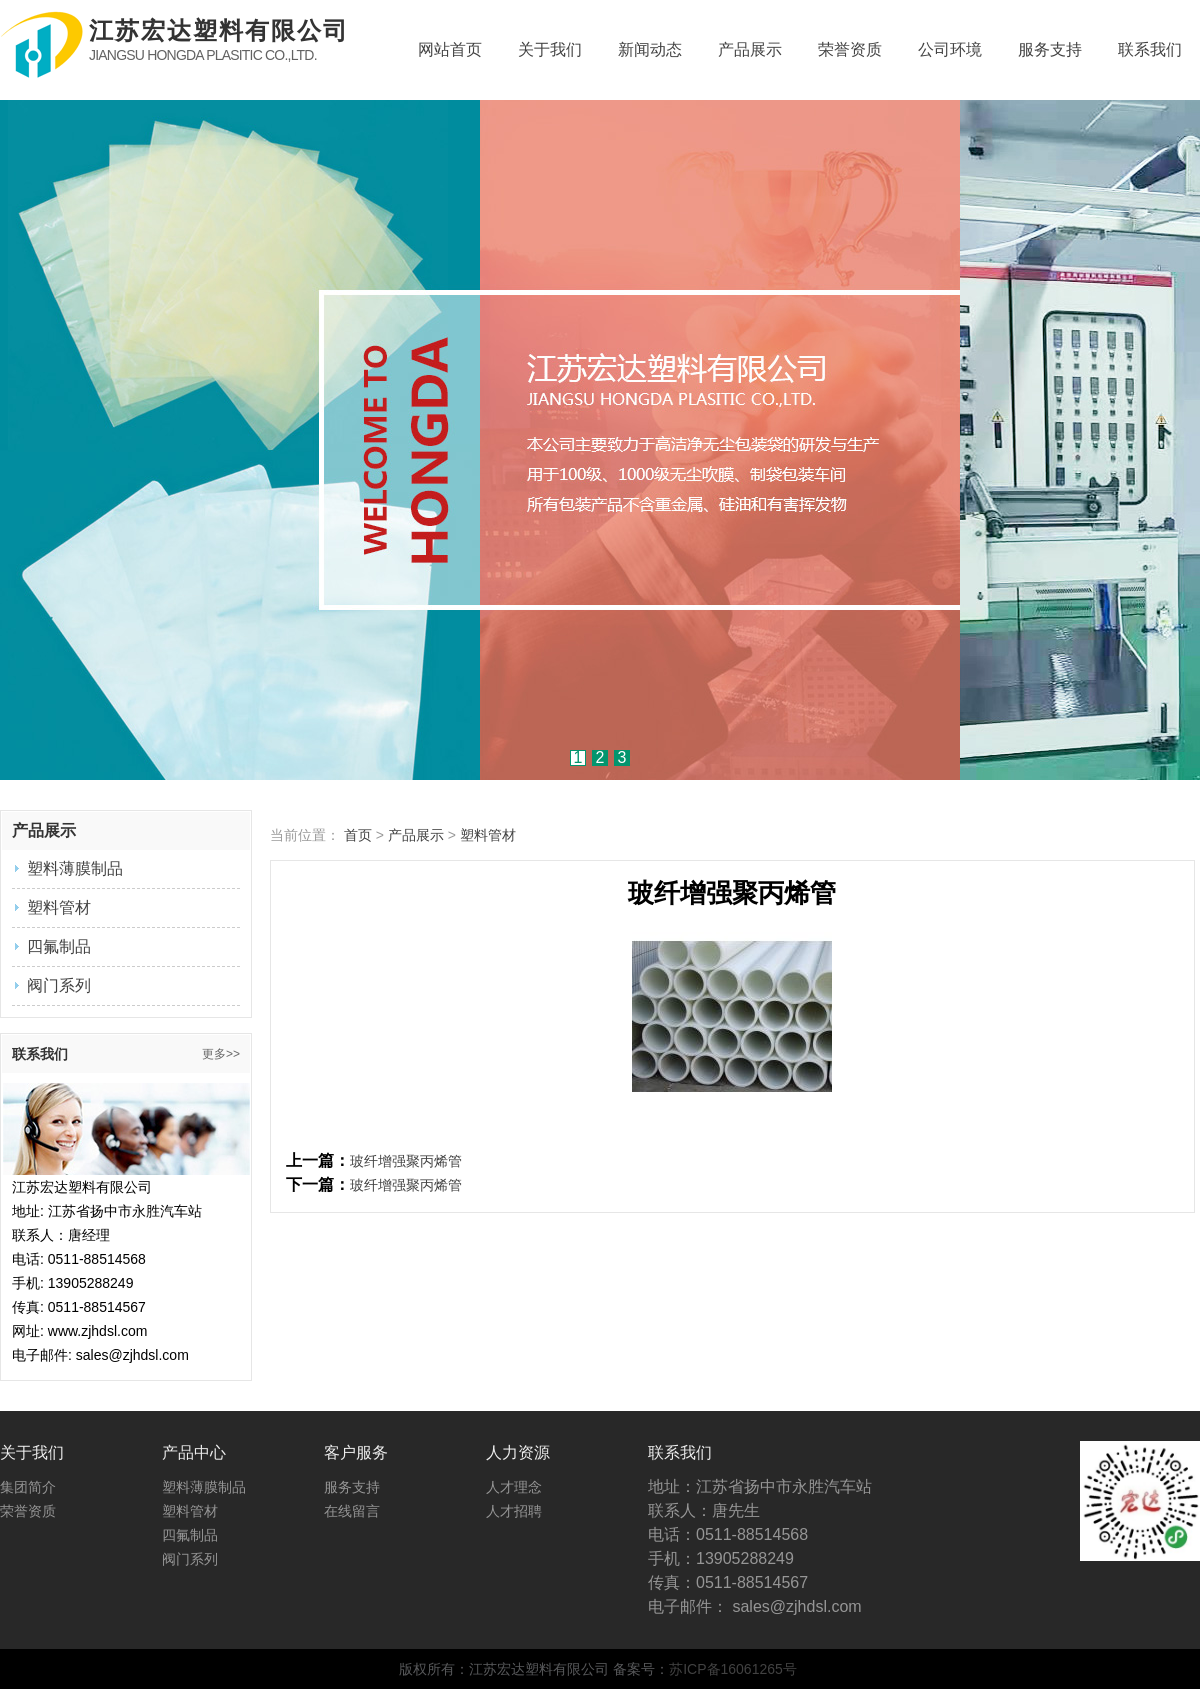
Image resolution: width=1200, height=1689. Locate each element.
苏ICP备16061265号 (733, 1669)
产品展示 (750, 49)
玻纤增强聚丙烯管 (406, 1161)
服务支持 (1050, 49)
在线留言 (352, 1511)
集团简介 (28, 1487)
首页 (358, 835)
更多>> (221, 1054)
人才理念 (514, 1487)
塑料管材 (59, 907)
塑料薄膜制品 (75, 868)
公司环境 (950, 49)
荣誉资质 (850, 49)
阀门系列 (59, 985)
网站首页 (450, 49)
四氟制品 (59, 946)
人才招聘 (514, 1511)
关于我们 (550, 49)
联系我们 (1150, 49)
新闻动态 (650, 49)
